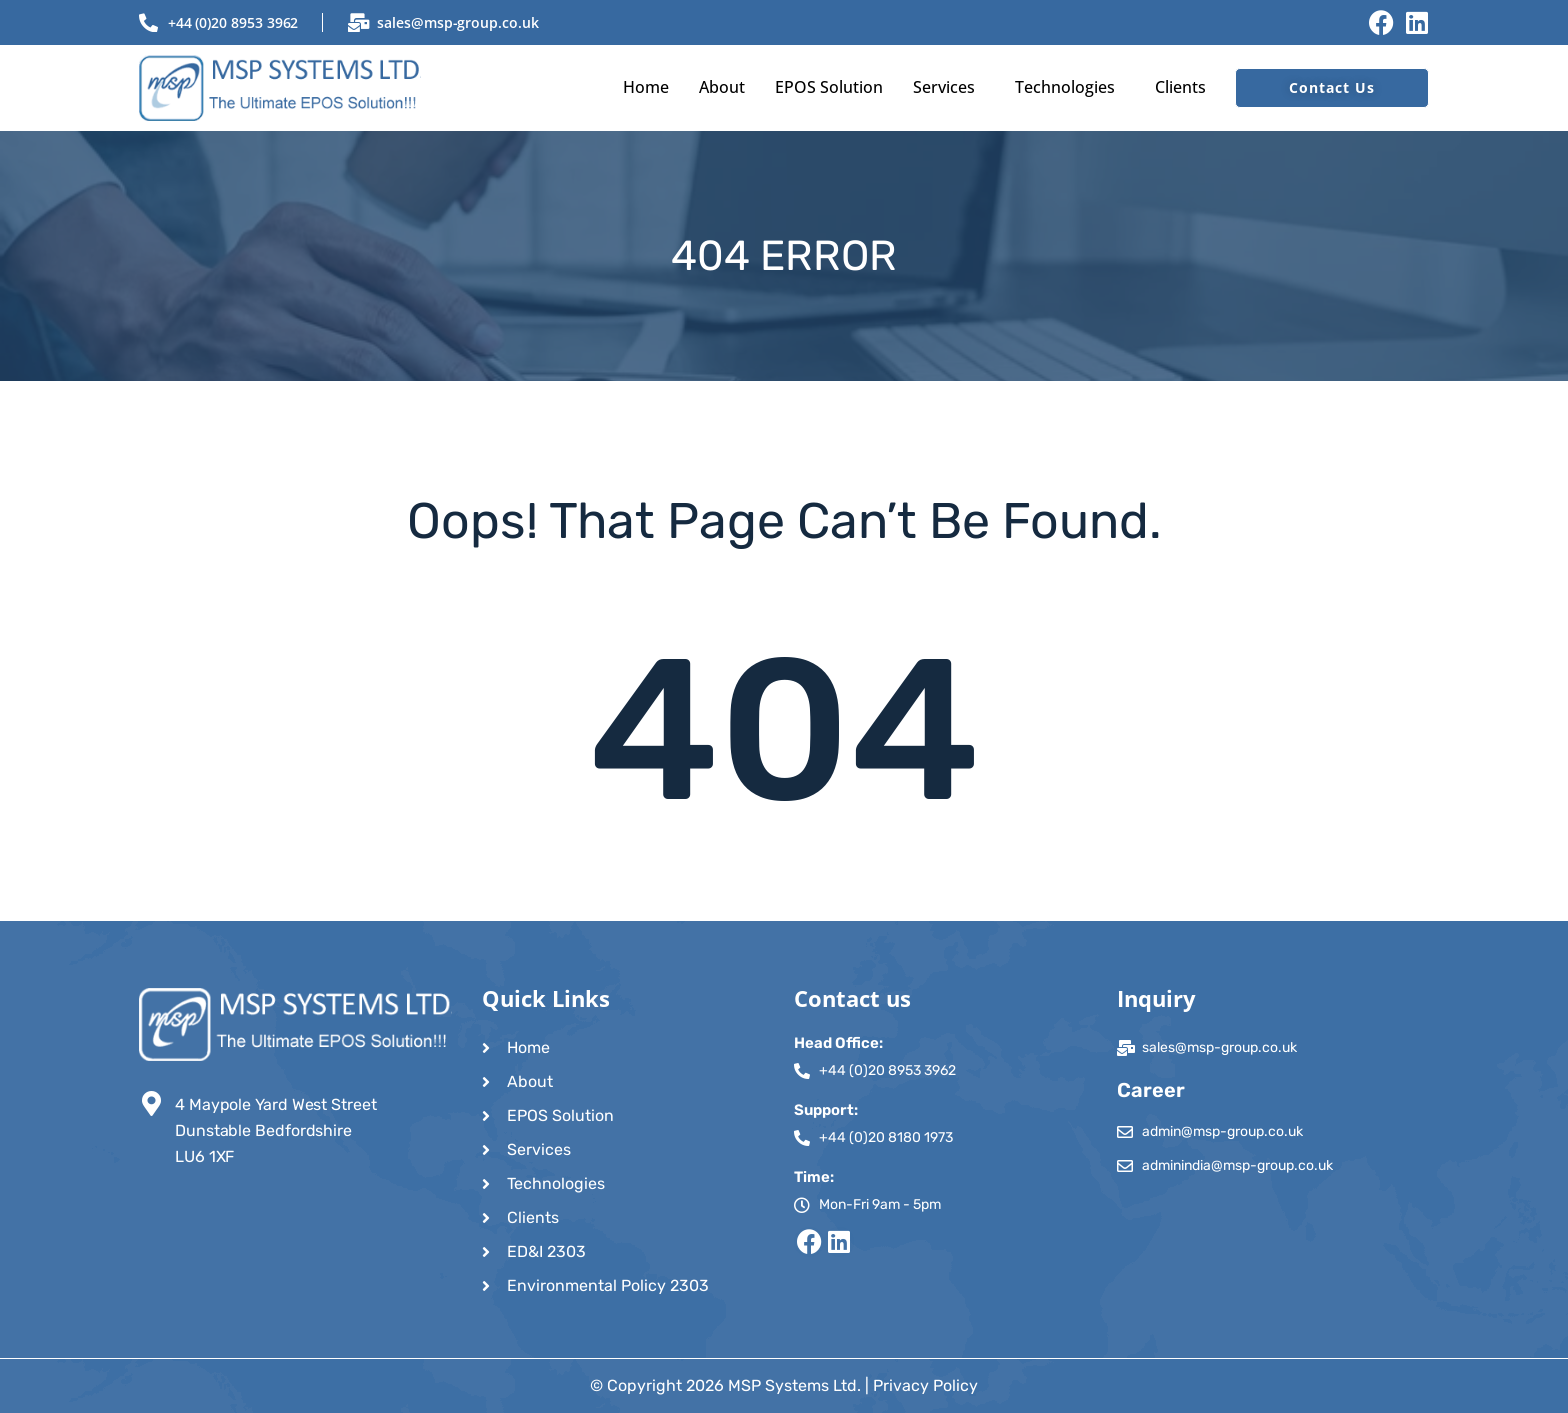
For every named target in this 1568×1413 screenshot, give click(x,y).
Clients (1180, 87)
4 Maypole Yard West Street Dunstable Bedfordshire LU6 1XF (276, 1130)
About (722, 87)
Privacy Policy (925, 1385)
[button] (949, 87)
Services (944, 87)
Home (646, 87)
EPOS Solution (829, 87)
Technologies (1065, 87)
